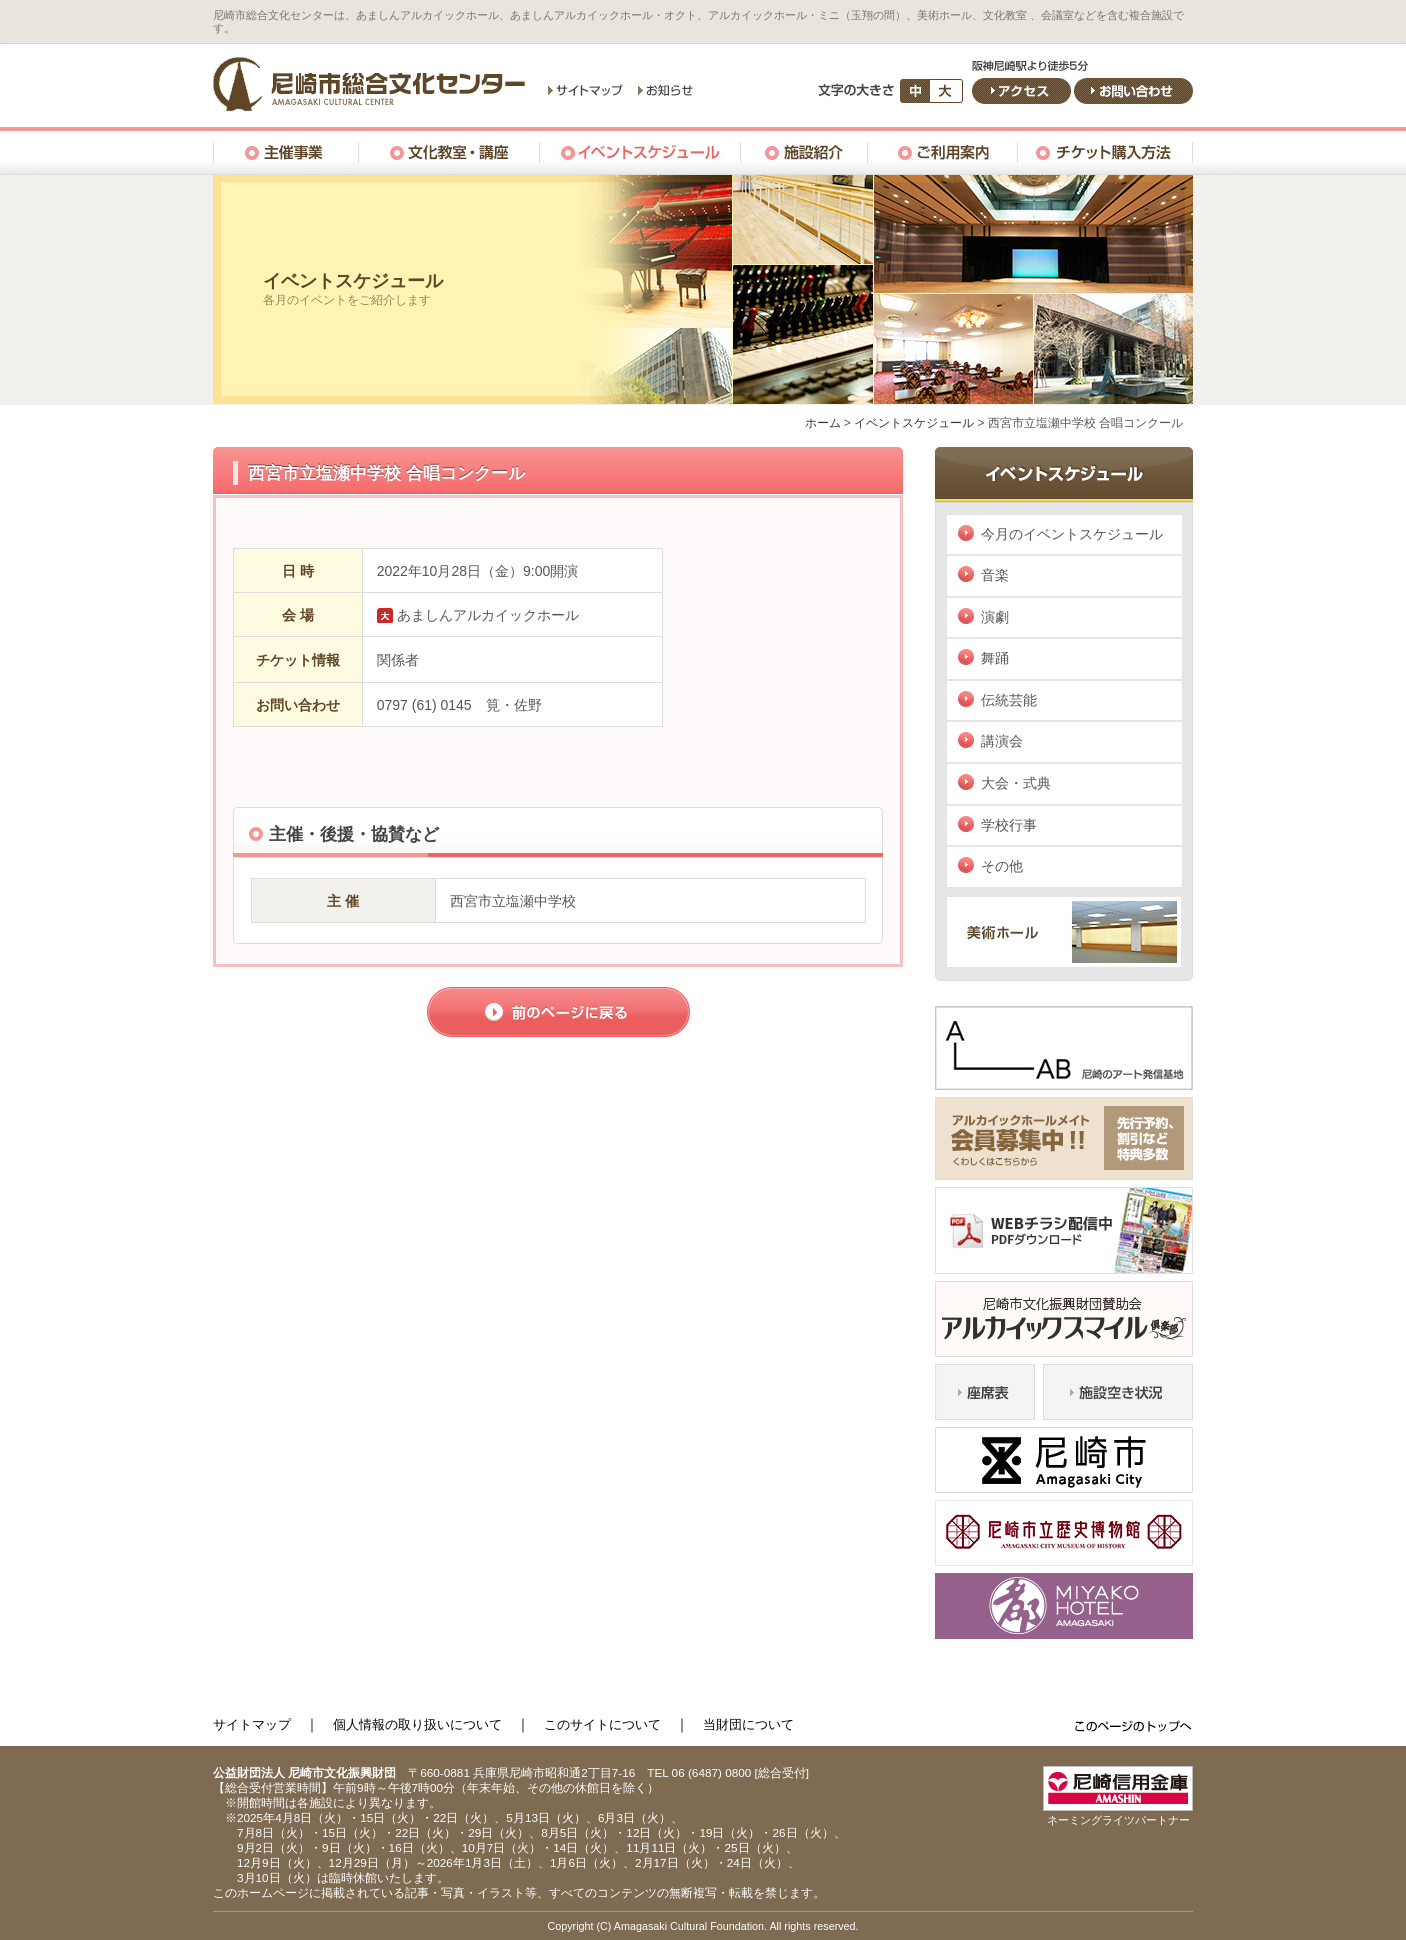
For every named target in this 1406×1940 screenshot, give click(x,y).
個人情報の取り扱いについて (417, 1724)
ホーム (823, 423)
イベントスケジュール (914, 423)
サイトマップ (252, 1724)
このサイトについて (602, 1724)
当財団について (748, 1724)
